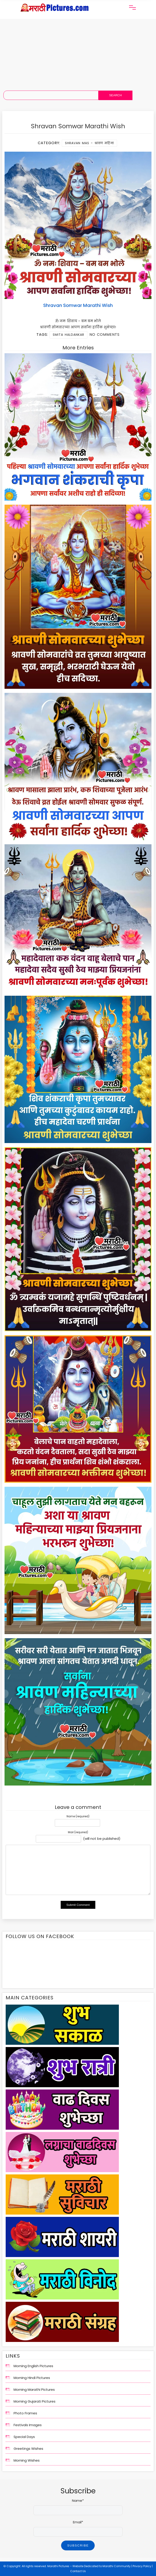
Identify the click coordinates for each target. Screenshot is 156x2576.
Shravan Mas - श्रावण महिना (89, 143)
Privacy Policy (142, 2566)
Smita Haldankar (68, 334)
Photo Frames (25, 2413)
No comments (104, 334)
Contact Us (78, 2571)
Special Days (24, 2436)
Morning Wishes (27, 2460)
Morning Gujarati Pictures (34, 2401)
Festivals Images (28, 2425)
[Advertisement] (78, 53)
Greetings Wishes (28, 2448)
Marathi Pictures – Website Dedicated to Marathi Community (89, 2566)
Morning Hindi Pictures (32, 2377)
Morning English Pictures (33, 2366)
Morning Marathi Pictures (34, 2389)
